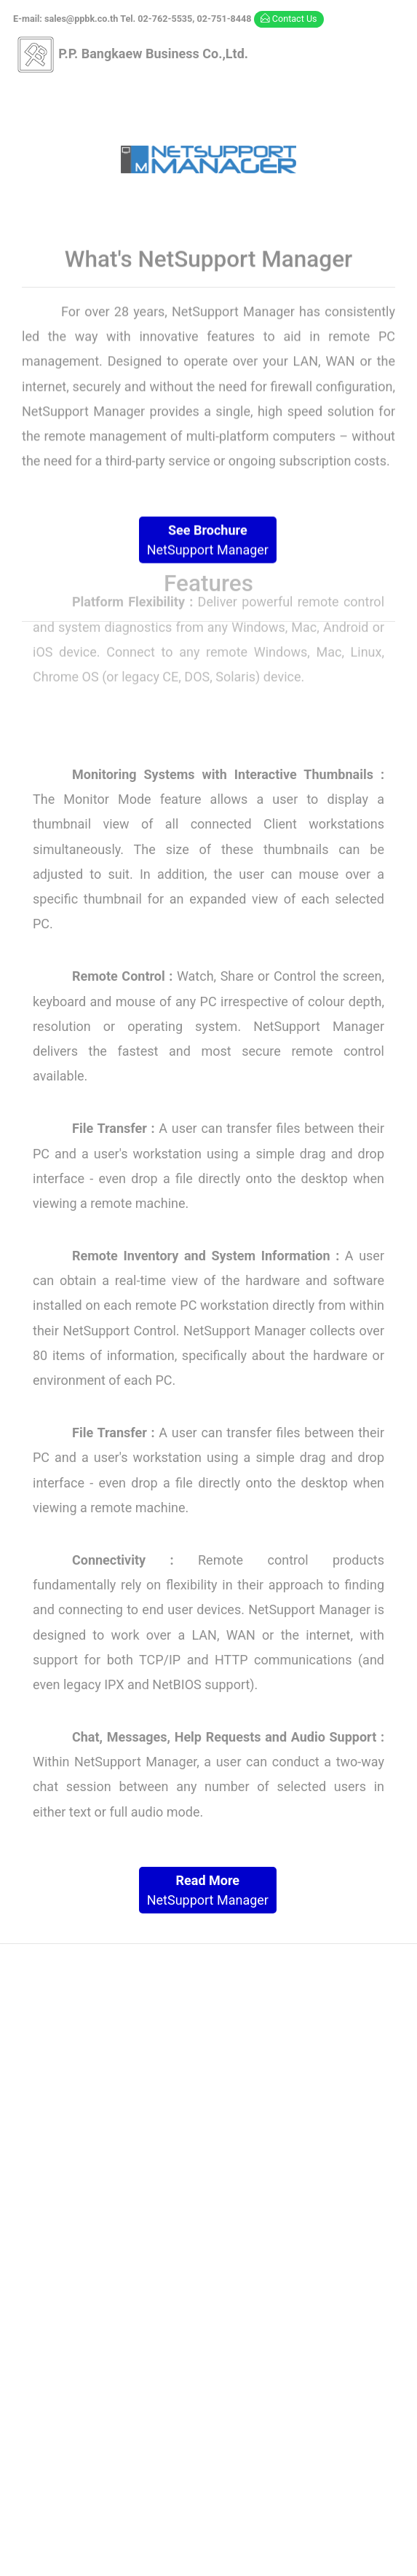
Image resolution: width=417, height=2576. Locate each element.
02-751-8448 (344, 2216)
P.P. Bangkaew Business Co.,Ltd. (132, 55)
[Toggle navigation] (208, 93)
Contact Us (289, 18)
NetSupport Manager (208, 539)
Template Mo (345, 2540)
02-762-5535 (265, 2216)
